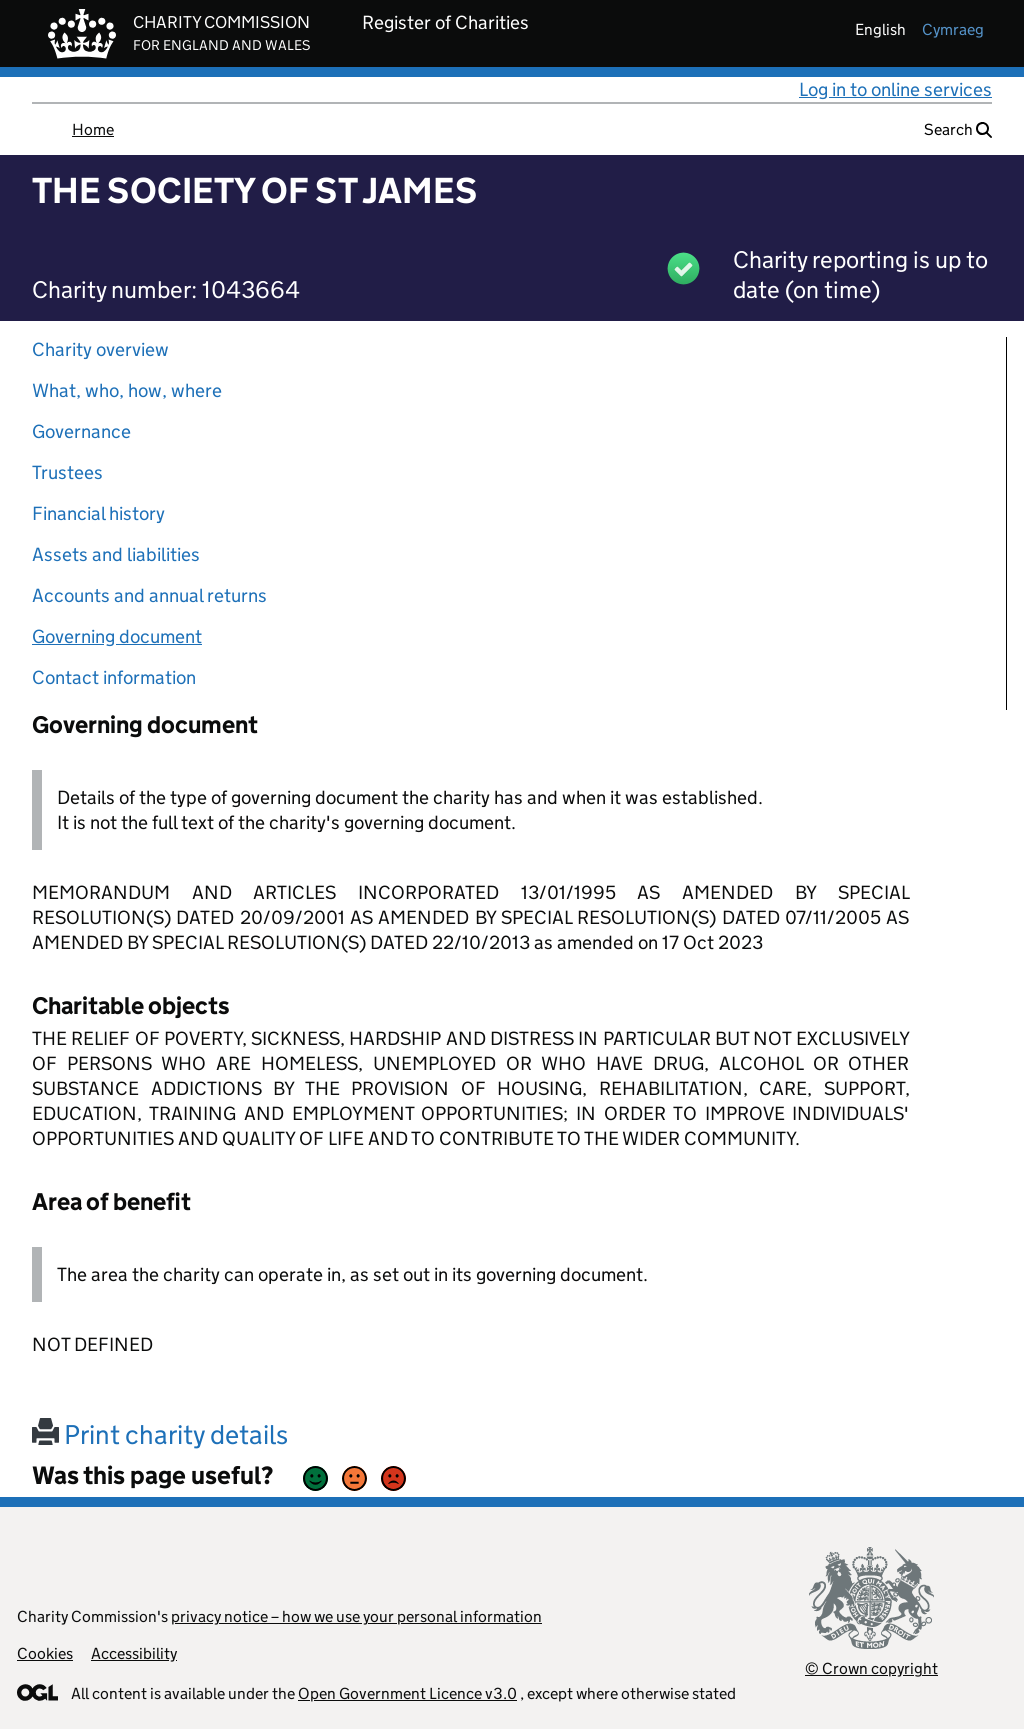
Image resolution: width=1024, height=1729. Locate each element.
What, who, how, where (127, 390)
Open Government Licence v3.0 (407, 1693)
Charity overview (100, 349)
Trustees (67, 472)
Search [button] (958, 129)
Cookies (45, 1653)
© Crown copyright (871, 1668)
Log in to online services (895, 89)
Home (93, 129)
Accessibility (134, 1653)
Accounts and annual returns (149, 595)
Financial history (98, 513)
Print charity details (160, 1434)
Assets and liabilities (116, 554)
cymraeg (953, 29)
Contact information (114, 677)
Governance (81, 431)
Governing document (117, 636)
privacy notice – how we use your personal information (356, 1616)
